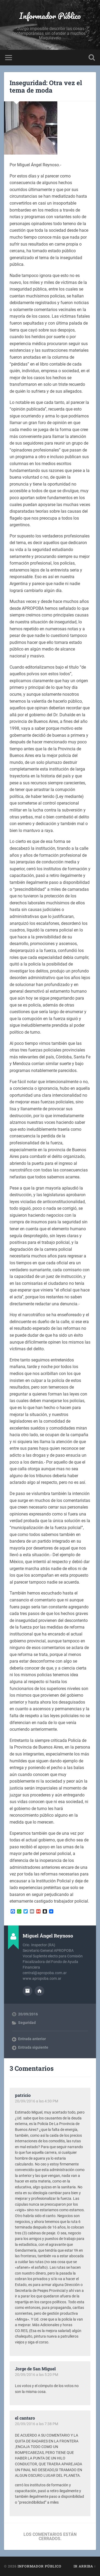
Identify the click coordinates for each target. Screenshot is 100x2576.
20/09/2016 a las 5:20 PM (36, 2374)
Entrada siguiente (33, 2047)
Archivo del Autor (27, 1991)
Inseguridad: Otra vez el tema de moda (46, 86)
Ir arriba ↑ (85, 2566)
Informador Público (50, 15)
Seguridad (27, 2022)
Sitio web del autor (39, 1991)
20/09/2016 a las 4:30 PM (36, 2101)
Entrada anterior (32, 2039)
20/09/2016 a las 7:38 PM (36, 2424)
